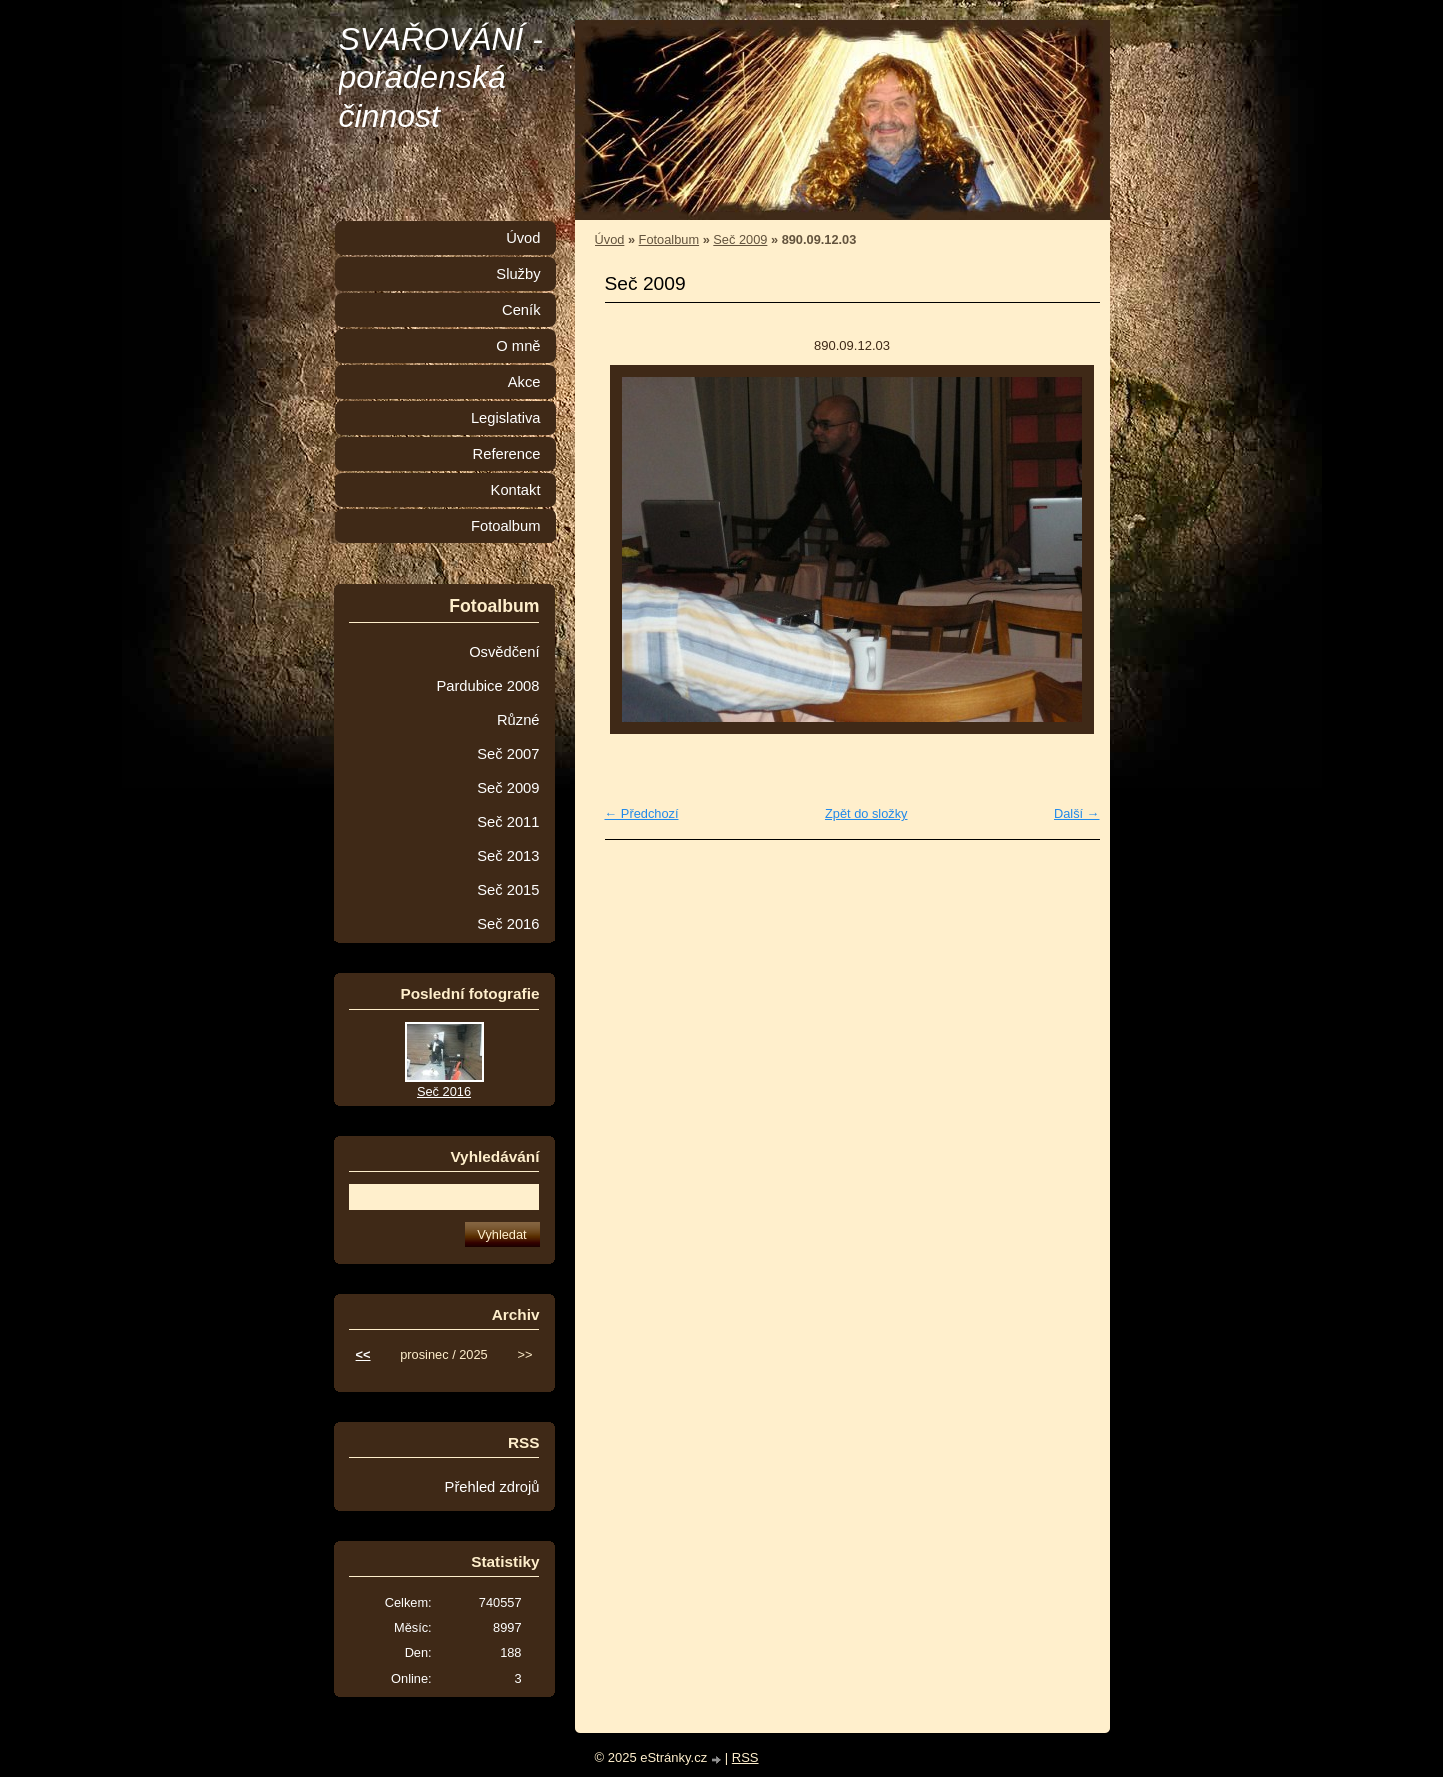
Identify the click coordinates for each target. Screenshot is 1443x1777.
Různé (518, 720)
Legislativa (506, 418)
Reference (507, 454)
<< (363, 1354)
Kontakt (516, 490)
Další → (1077, 813)
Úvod (610, 239)
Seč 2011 (508, 822)
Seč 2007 (508, 754)
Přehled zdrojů (492, 1487)
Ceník (521, 310)
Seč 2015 (508, 890)
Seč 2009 (740, 239)
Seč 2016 (508, 924)
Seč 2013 (508, 856)
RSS (745, 1757)
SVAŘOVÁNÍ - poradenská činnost (441, 77)
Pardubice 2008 (487, 686)
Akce (524, 382)
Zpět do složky (866, 813)
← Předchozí (642, 813)
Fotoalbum (669, 239)
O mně (518, 346)
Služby (518, 274)
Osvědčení (504, 652)
